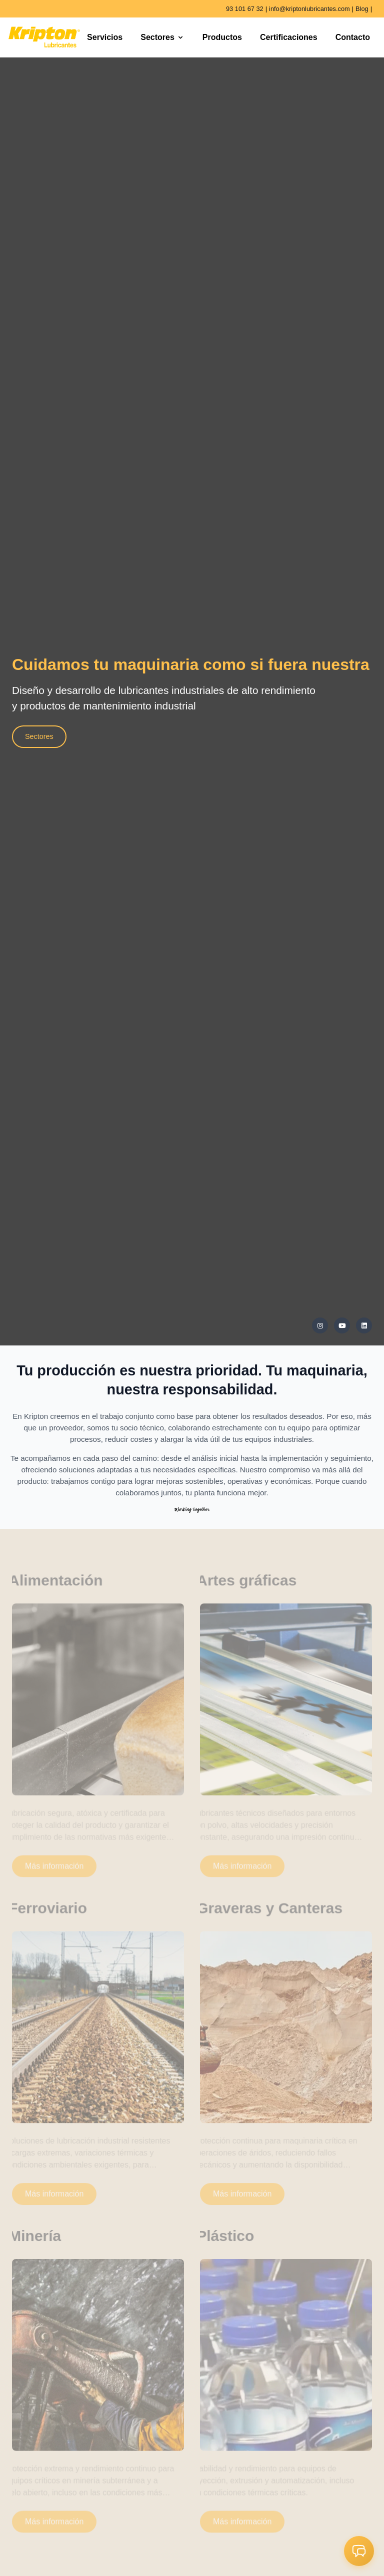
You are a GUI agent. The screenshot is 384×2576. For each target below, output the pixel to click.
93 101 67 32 (245, 8)
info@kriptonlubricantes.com (309, 8)
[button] (359, 2551)
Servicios (104, 37)
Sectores (162, 37)
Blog (362, 8)
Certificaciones (289, 37)
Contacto (353, 37)
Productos (222, 37)
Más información (54, 1871)
